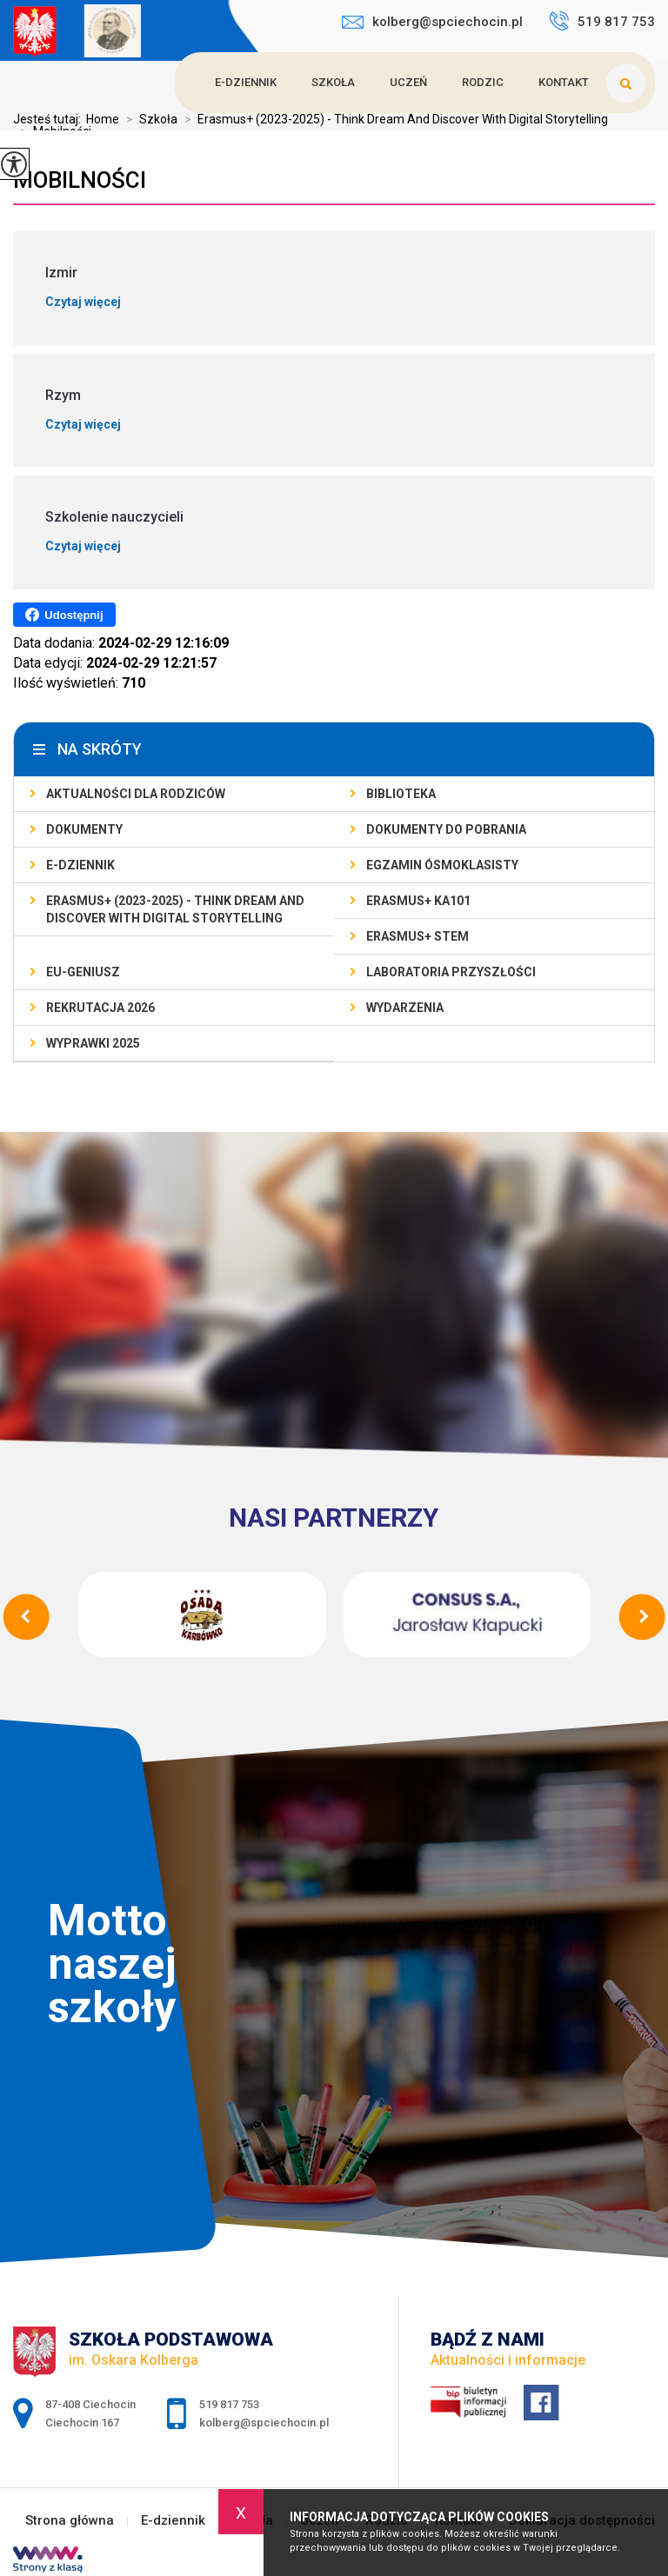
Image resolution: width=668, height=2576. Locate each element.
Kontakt (563, 82)
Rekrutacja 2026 (100, 1008)
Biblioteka (401, 794)
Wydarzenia (405, 1008)
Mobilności (79, 180)
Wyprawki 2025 (93, 1043)
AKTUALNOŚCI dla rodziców (135, 794)
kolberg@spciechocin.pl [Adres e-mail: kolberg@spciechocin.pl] (264, 2422)
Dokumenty (84, 829)
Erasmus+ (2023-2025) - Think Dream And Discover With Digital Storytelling (175, 909)
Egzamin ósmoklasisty (442, 865)
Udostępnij (64, 615)
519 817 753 (602, 20)
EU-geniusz (83, 972)
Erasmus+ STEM (417, 936)
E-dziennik (246, 82)
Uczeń (408, 82)
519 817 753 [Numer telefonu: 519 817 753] (229, 2404)
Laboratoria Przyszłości (451, 972)
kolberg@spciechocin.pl (432, 22)
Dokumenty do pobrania (446, 829)
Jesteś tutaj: (49, 119)
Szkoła (333, 82)
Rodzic (483, 82)
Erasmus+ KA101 (418, 901)
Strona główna (69, 2520)
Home (102, 119)
